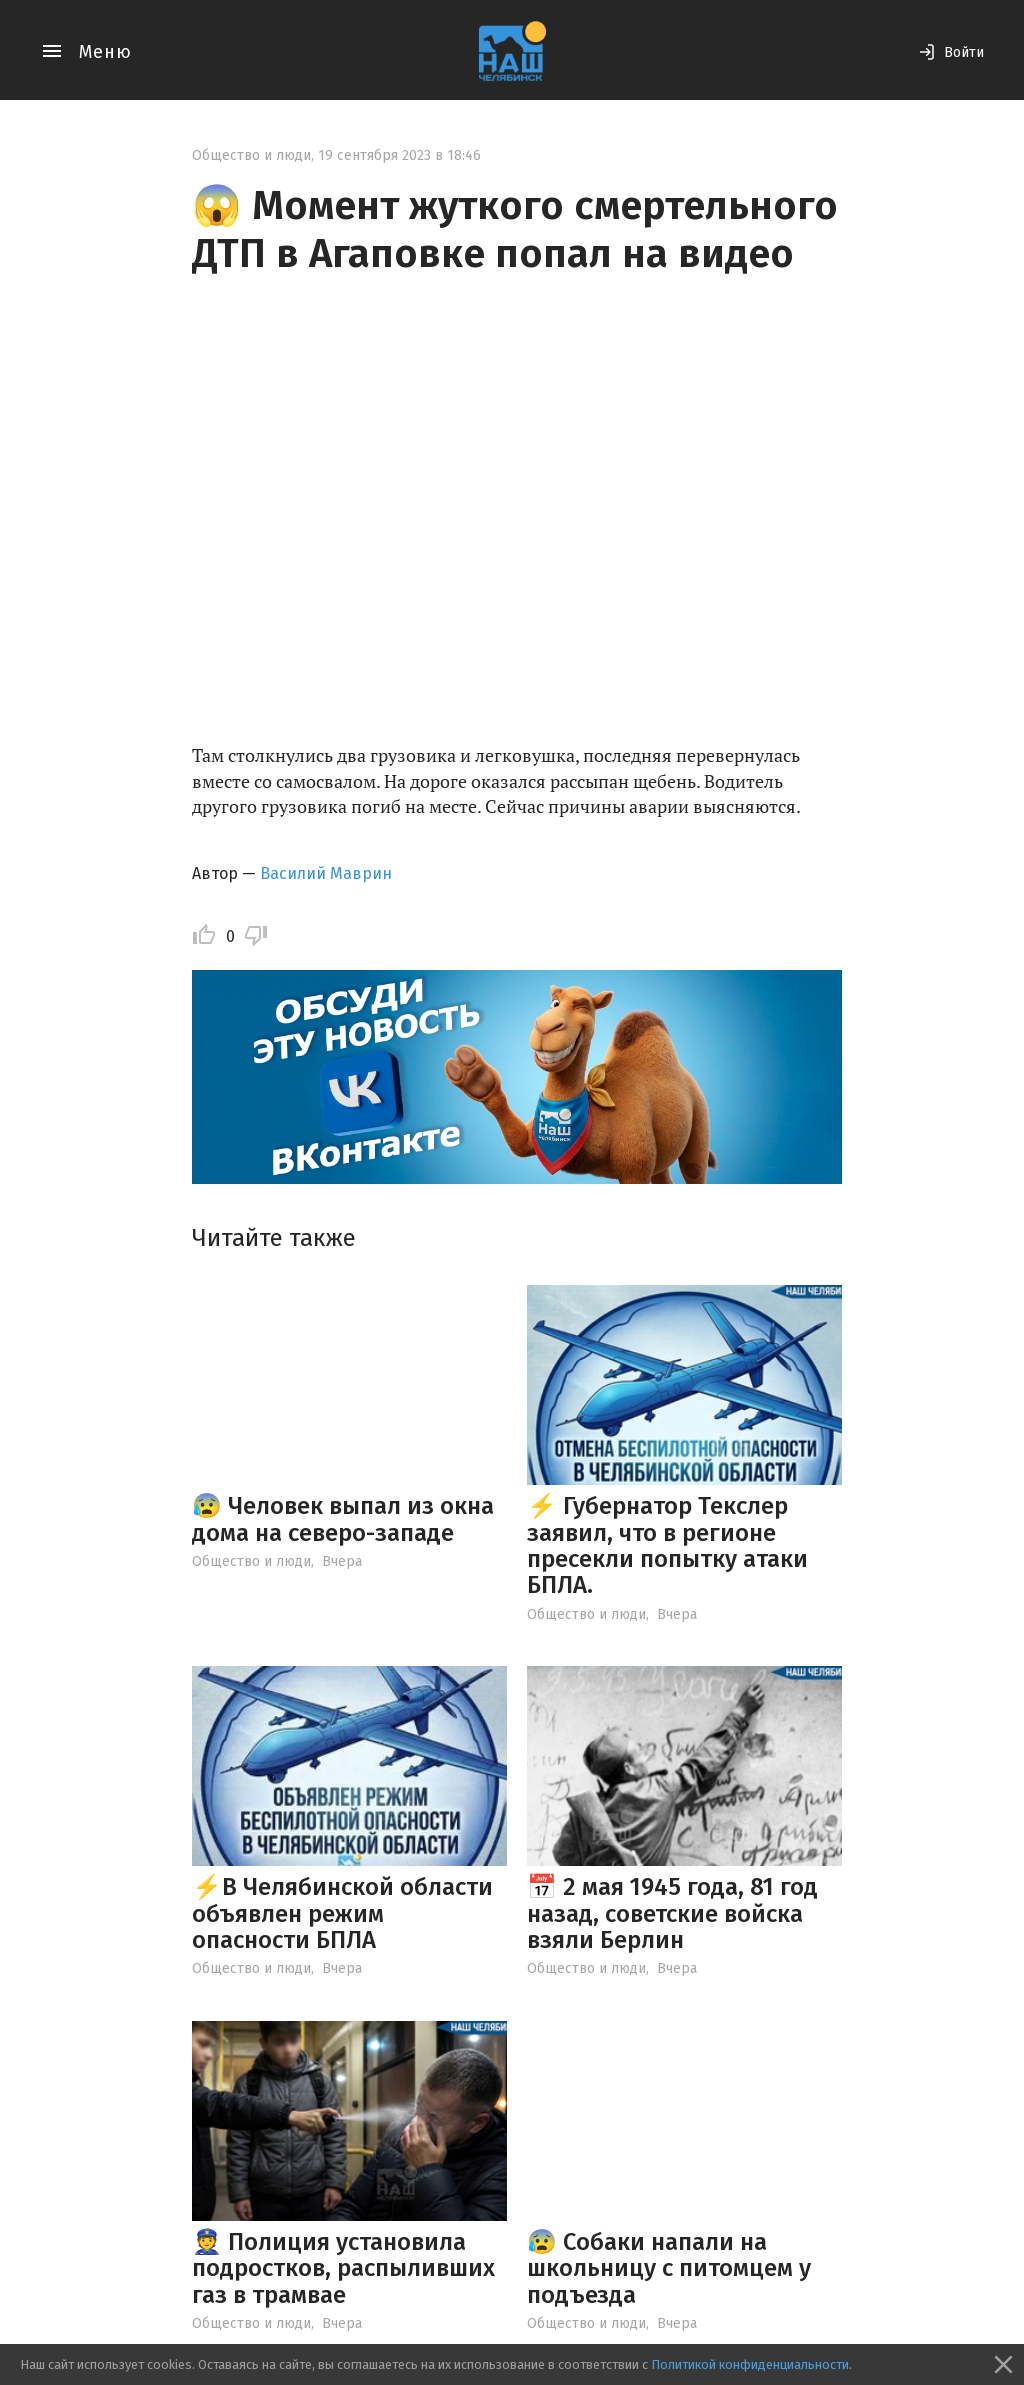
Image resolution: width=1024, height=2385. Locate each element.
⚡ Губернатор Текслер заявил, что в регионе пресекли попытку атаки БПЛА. (667, 1545)
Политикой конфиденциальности (750, 2364)
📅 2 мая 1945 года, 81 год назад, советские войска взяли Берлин (672, 1913)
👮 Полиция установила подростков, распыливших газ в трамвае (343, 2268)
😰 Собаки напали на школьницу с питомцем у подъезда (669, 2268)
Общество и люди (251, 155)
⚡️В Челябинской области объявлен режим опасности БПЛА (342, 1913)
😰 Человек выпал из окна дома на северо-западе (343, 1519)
